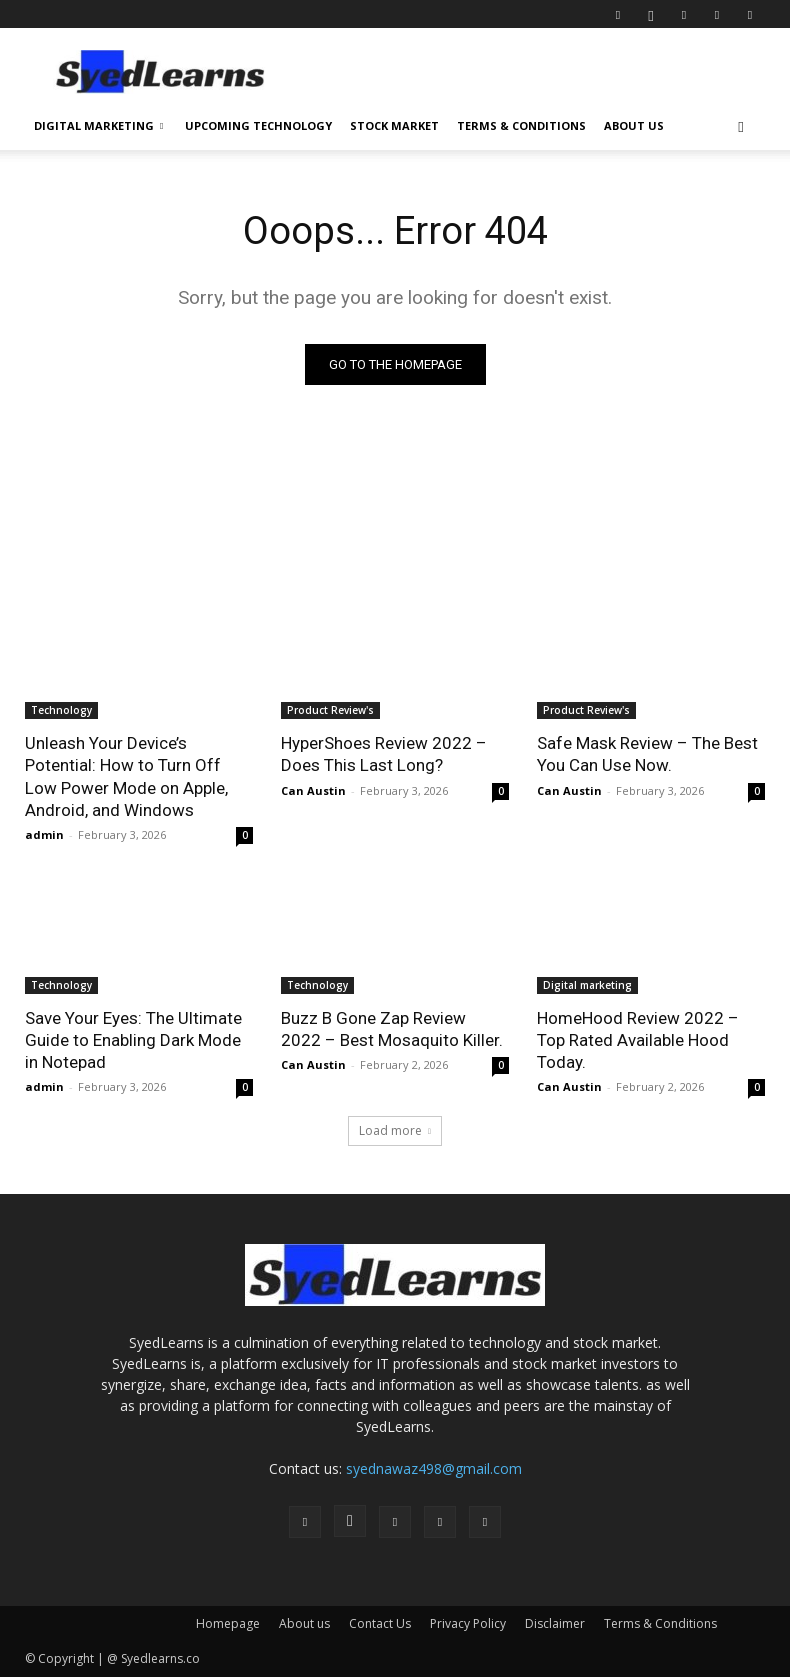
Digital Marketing (98, 125)
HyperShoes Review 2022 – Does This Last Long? (384, 754)
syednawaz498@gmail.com (434, 1468)
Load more (395, 1130)
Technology (61, 710)
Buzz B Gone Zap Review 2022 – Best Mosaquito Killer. (392, 1029)
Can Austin (313, 790)
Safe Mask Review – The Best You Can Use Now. (647, 754)
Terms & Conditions (521, 125)
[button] (741, 126)
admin (44, 834)
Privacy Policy (468, 1623)
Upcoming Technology (258, 125)
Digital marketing (587, 985)
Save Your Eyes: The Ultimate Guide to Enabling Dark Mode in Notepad (133, 1040)
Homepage (228, 1623)
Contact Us (380, 1623)
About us (634, 125)
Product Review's (330, 710)
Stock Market (394, 125)
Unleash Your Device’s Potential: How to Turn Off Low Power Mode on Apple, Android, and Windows (126, 776)
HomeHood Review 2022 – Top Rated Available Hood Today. (638, 1040)
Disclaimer (555, 1623)
